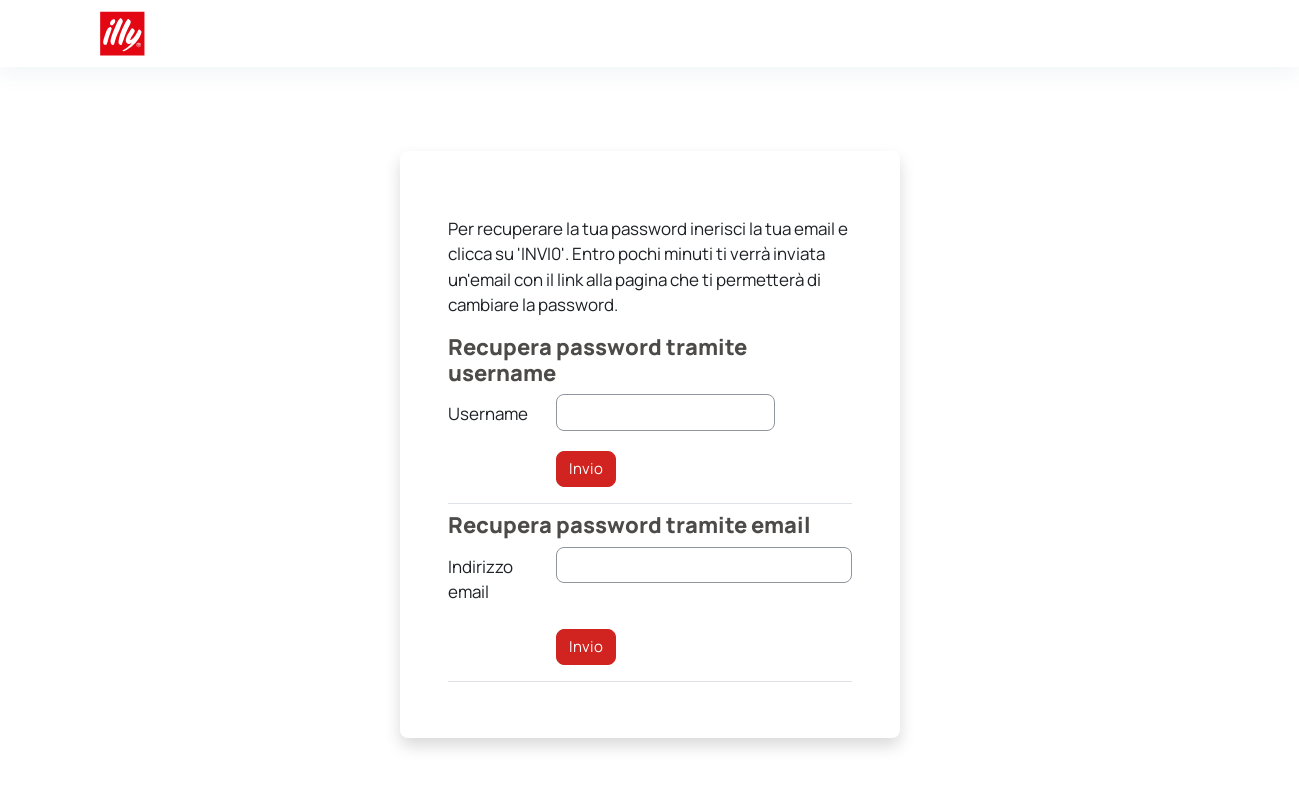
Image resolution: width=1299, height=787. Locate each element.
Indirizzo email (480, 579)
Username (488, 413)
